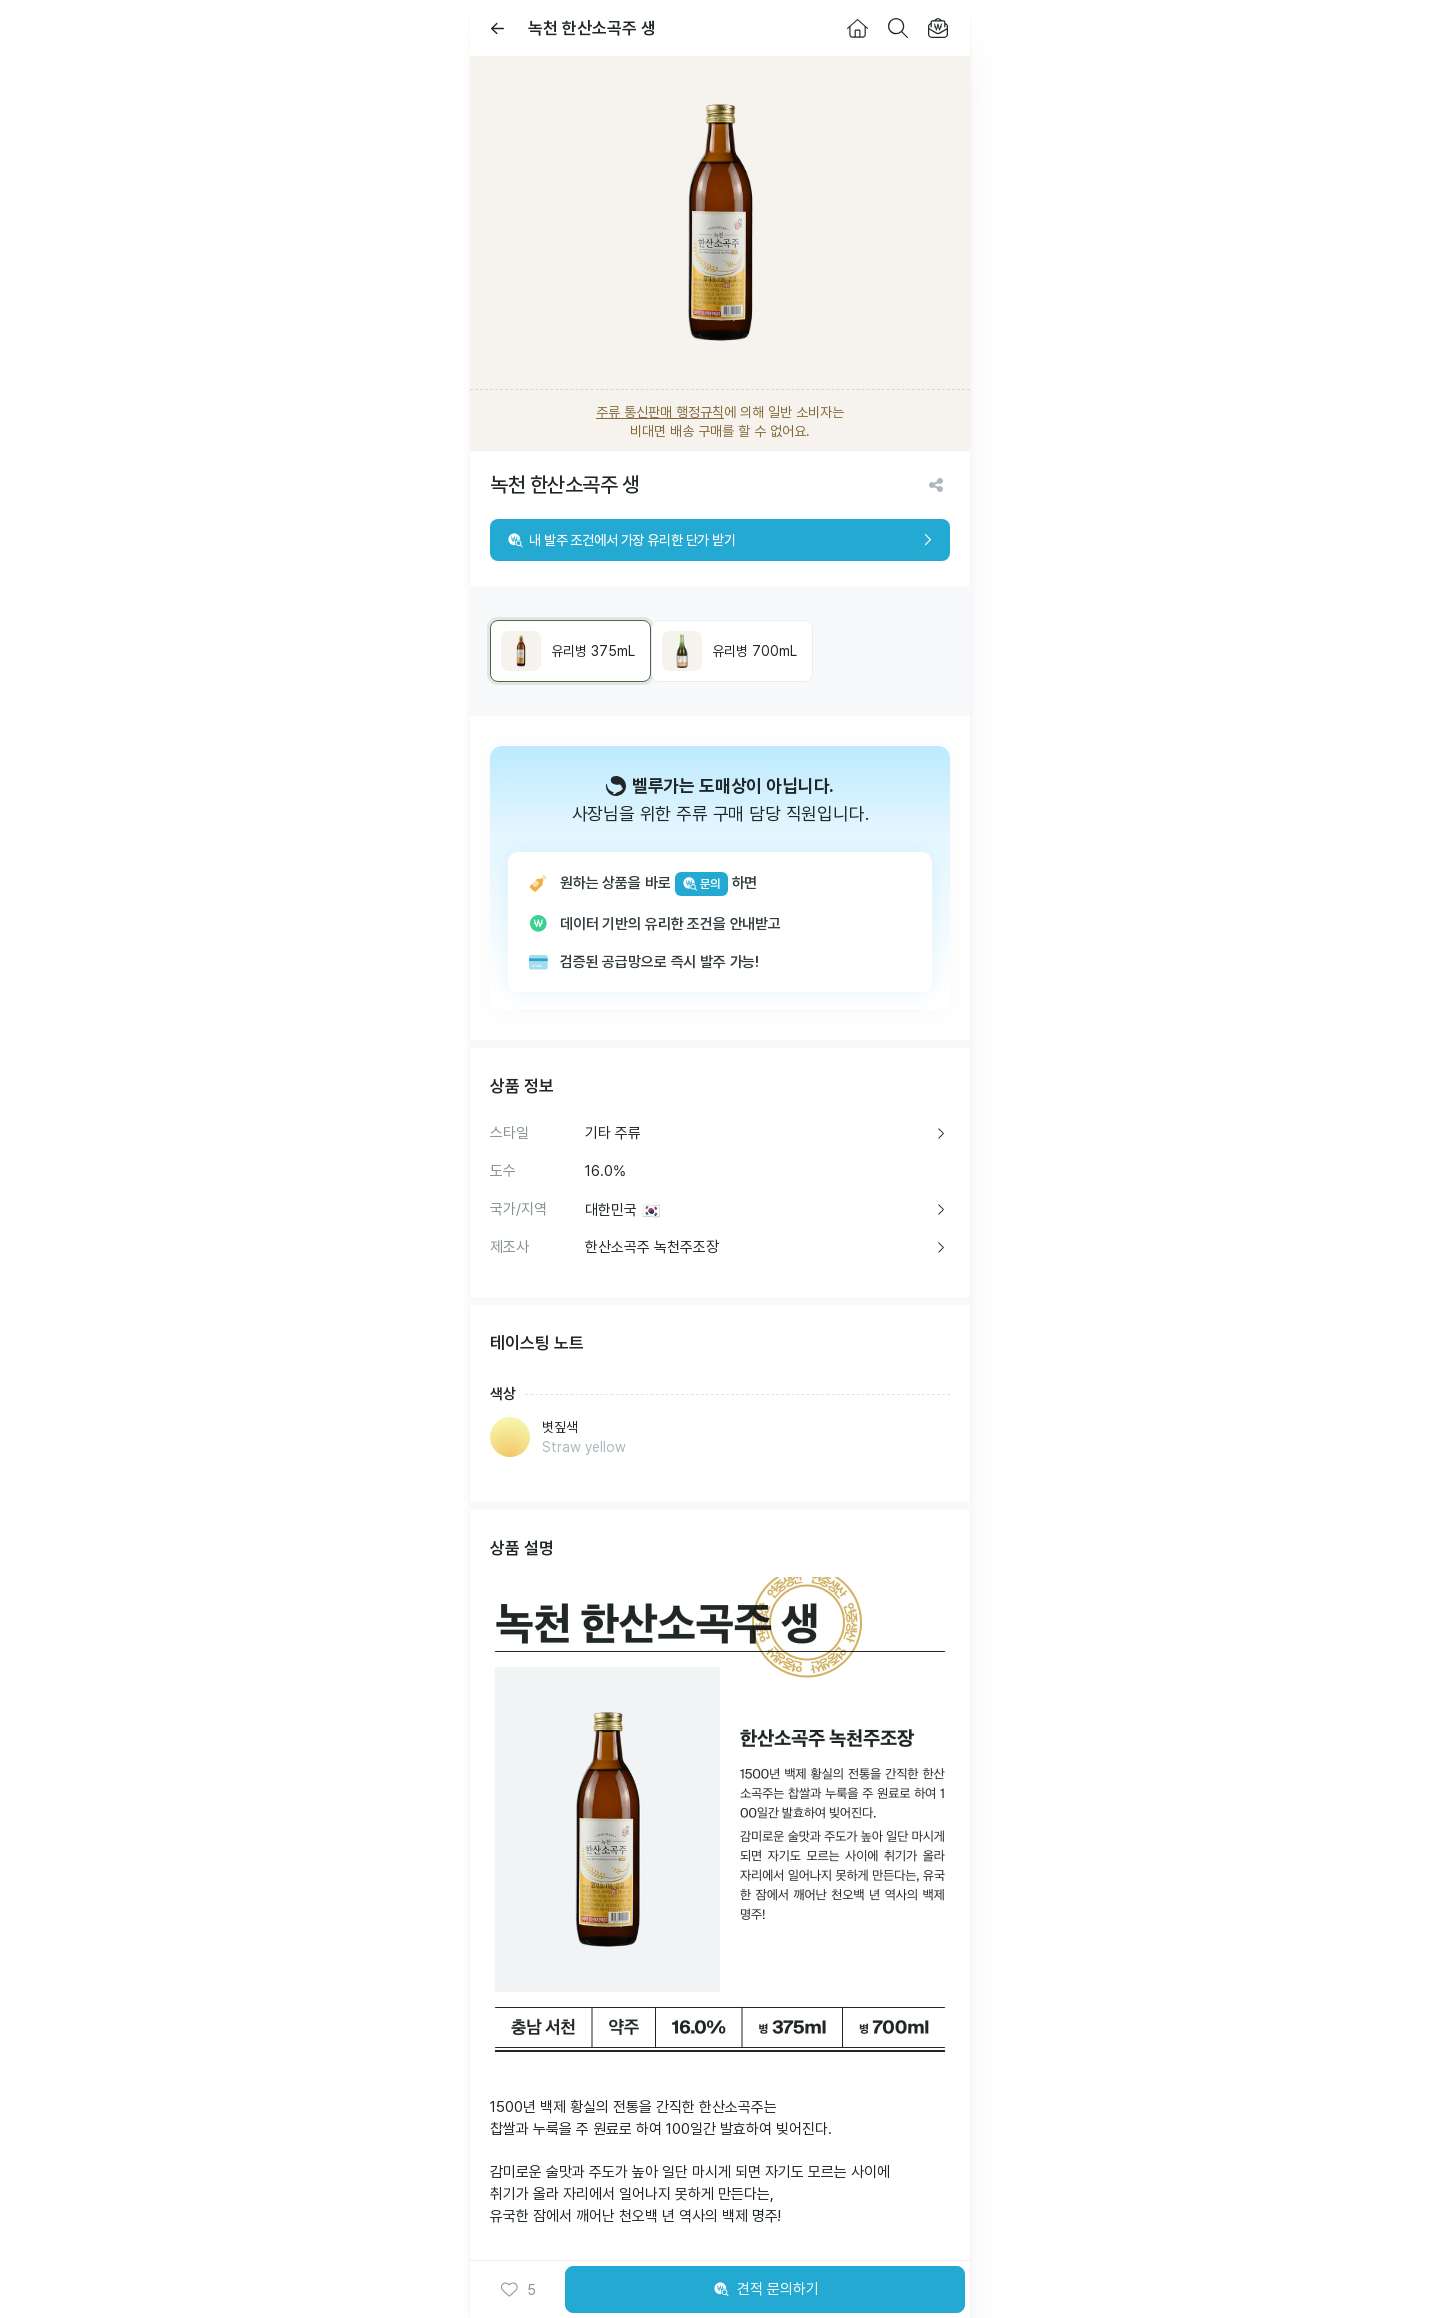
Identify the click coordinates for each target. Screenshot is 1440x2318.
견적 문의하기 (765, 2290)
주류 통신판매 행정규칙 (660, 412)
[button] (517, 2290)
